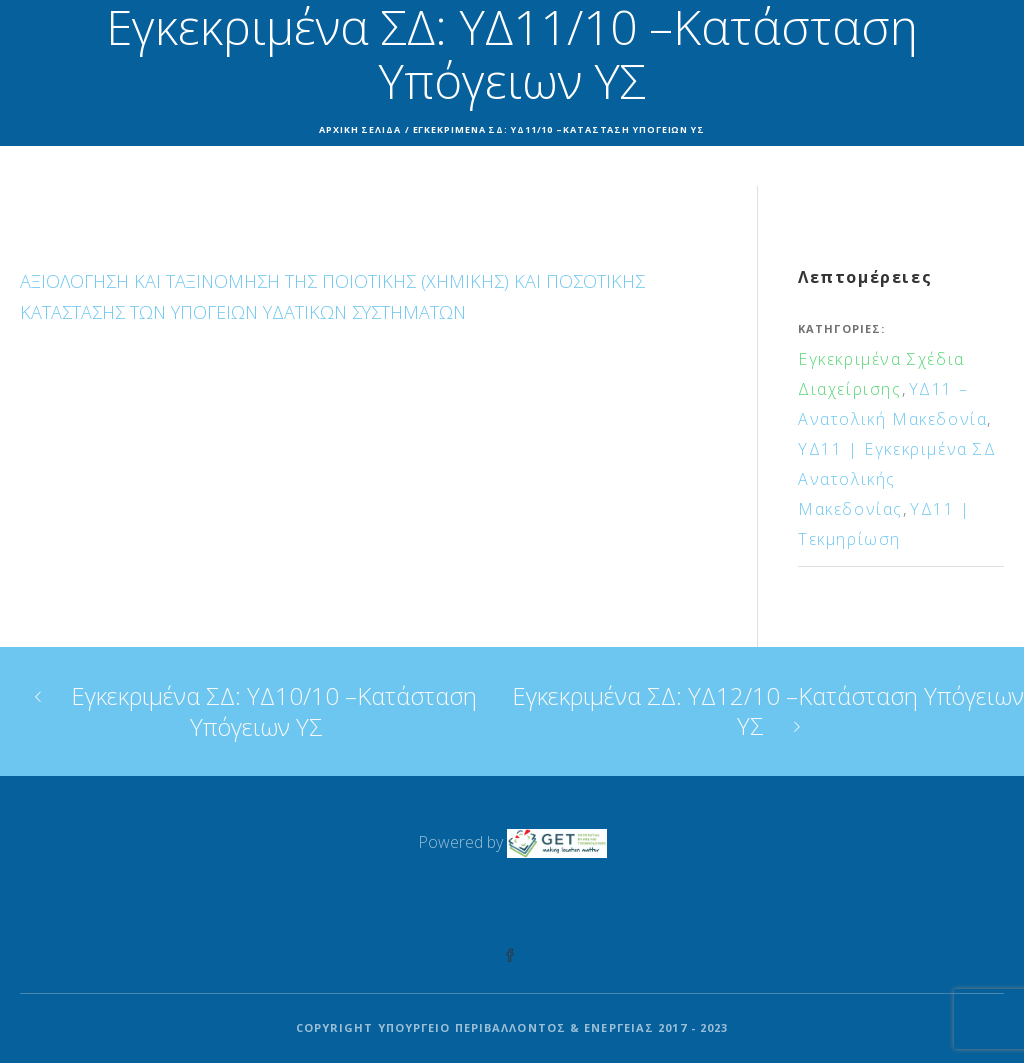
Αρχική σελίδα (360, 129)
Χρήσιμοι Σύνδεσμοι (516, 905)
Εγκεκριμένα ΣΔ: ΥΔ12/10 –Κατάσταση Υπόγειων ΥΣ (768, 710)
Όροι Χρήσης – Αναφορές (721, 905)
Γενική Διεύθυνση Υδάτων (307, 905)
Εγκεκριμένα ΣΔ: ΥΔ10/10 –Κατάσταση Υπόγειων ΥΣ (274, 711)
